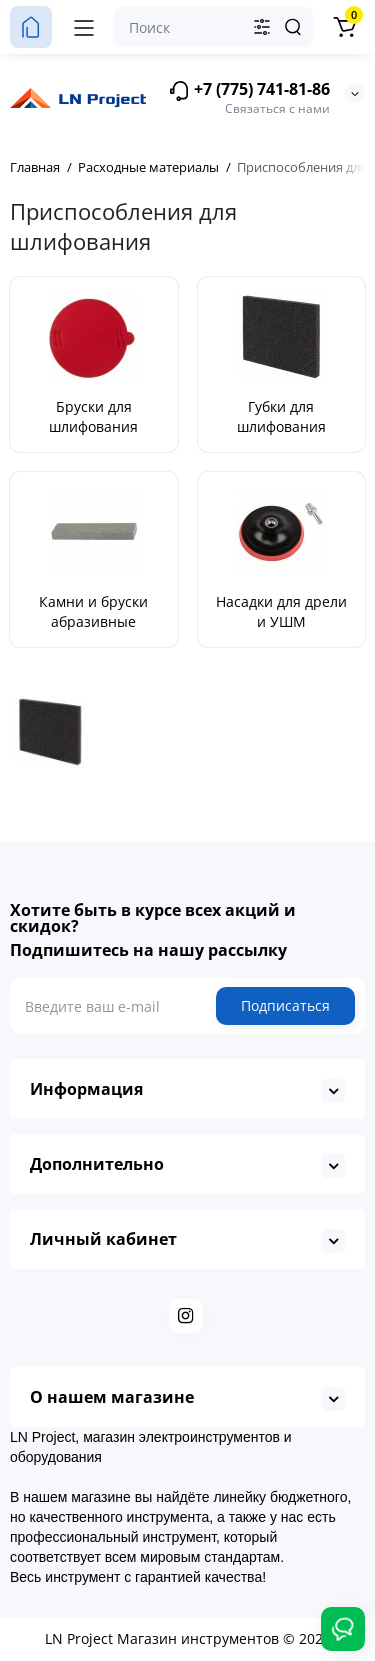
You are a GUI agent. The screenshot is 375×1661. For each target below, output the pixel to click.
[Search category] (262, 27)
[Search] (293, 27)
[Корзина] (344, 27)
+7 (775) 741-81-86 (249, 90)
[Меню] (84, 27)
